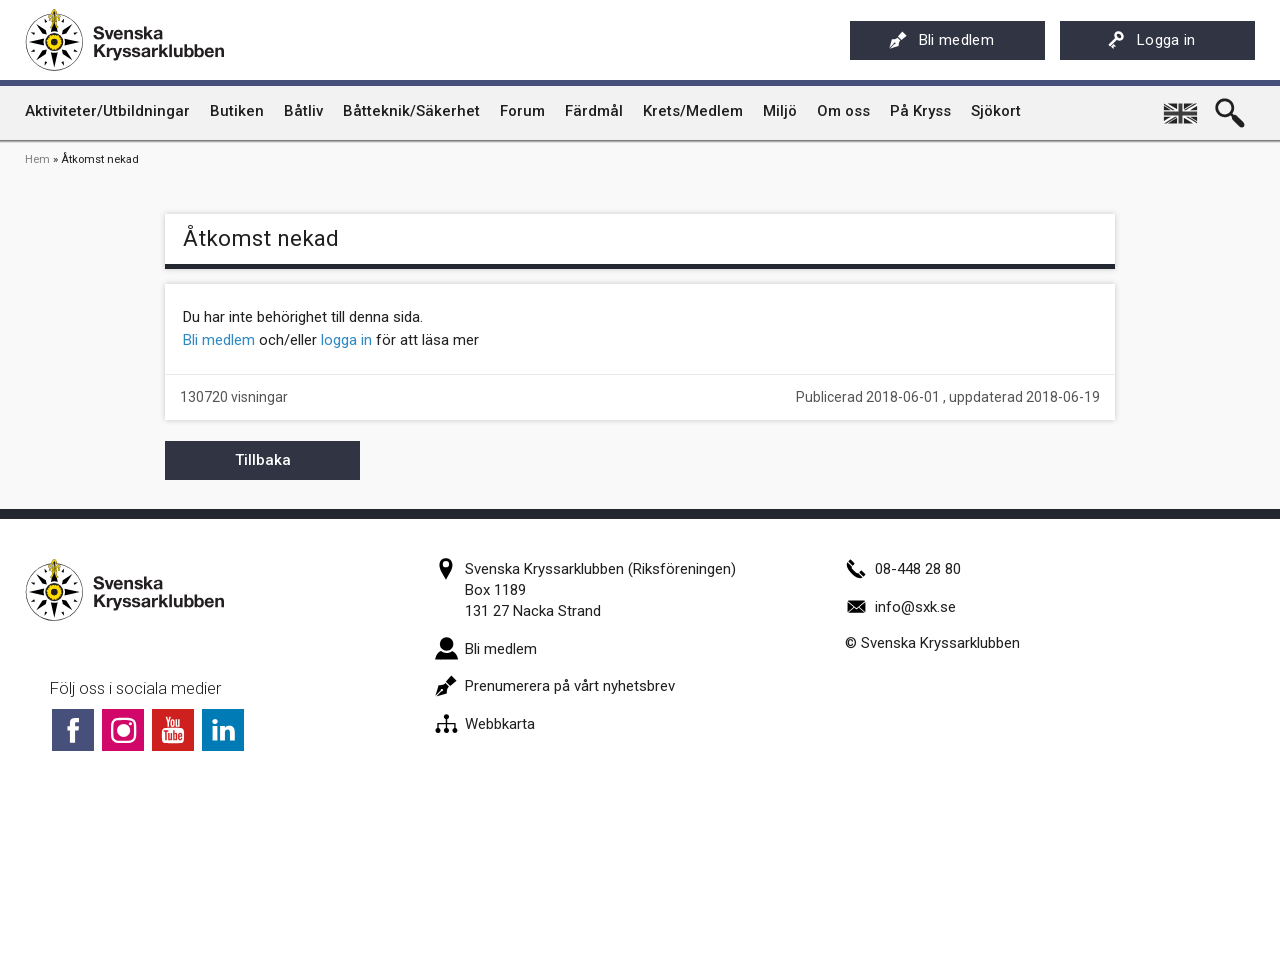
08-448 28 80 (903, 569)
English (1182, 106)
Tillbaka (263, 460)
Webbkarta (485, 724)
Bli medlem (941, 40)
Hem (37, 159)
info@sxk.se (900, 607)
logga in (346, 340)
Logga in (1151, 40)
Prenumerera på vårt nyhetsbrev (555, 686)
